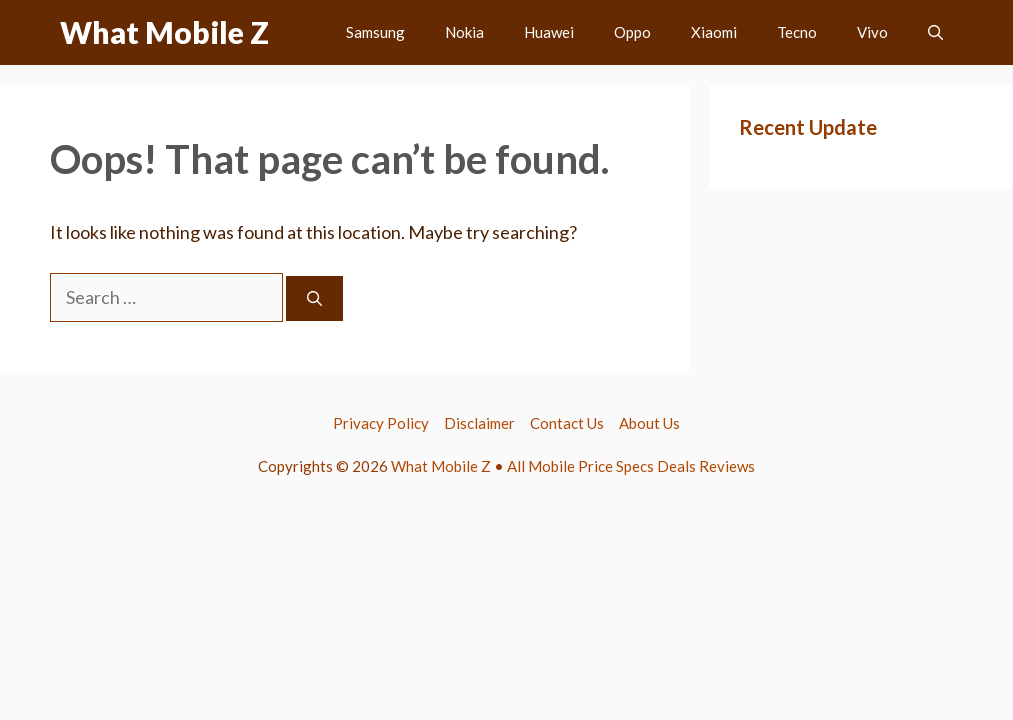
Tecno (797, 32)
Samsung (375, 32)
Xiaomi (714, 32)
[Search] (314, 298)
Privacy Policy (381, 423)
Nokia (464, 32)
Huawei (549, 32)
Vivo (872, 32)
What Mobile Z (164, 32)
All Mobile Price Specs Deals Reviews (631, 466)
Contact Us (567, 423)
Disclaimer (479, 423)
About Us (649, 423)
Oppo (632, 32)
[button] (935, 32)
